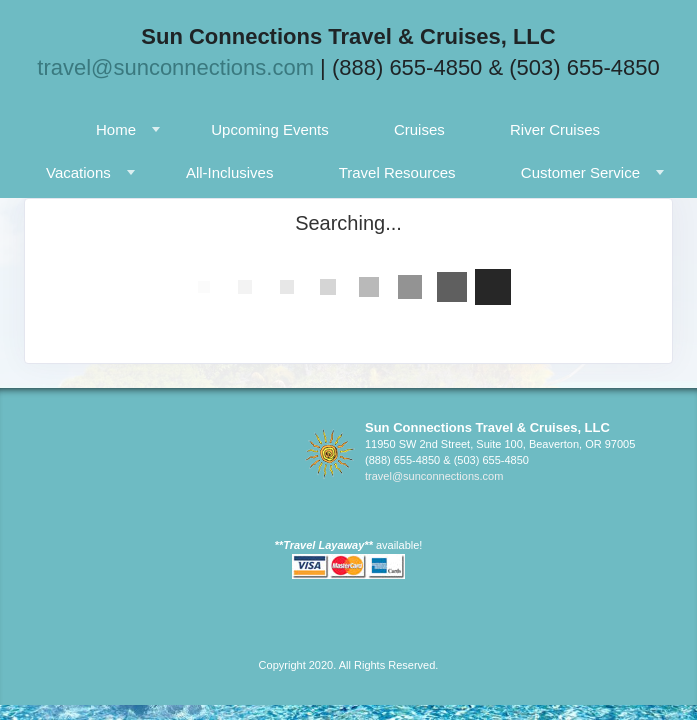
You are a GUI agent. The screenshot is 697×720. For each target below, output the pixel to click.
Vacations (78, 172)
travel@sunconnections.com (175, 67)
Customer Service (580, 172)
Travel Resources (397, 172)
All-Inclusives (230, 172)
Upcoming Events (270, 129)
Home (116, 129)
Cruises (419, 129)
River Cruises (555, 129)
